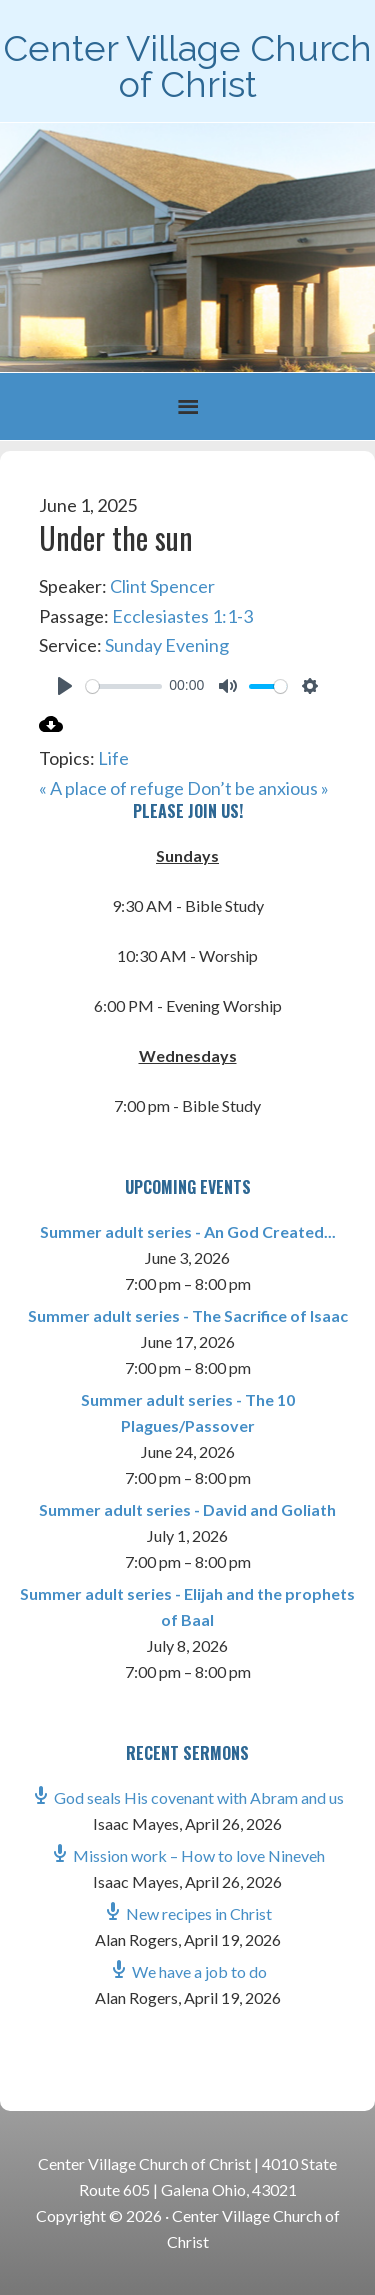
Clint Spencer (162, 586)
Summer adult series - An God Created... (188, 1231)
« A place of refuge (111, 788)
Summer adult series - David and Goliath (187, 1509)
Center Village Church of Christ (187, 66)
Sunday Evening (167, 645)
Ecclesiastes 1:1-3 (182, 616)
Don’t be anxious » (258, 788)
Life (113, 758)
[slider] (124, 686)
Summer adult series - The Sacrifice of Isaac (188, 1315)
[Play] (65, 686)
